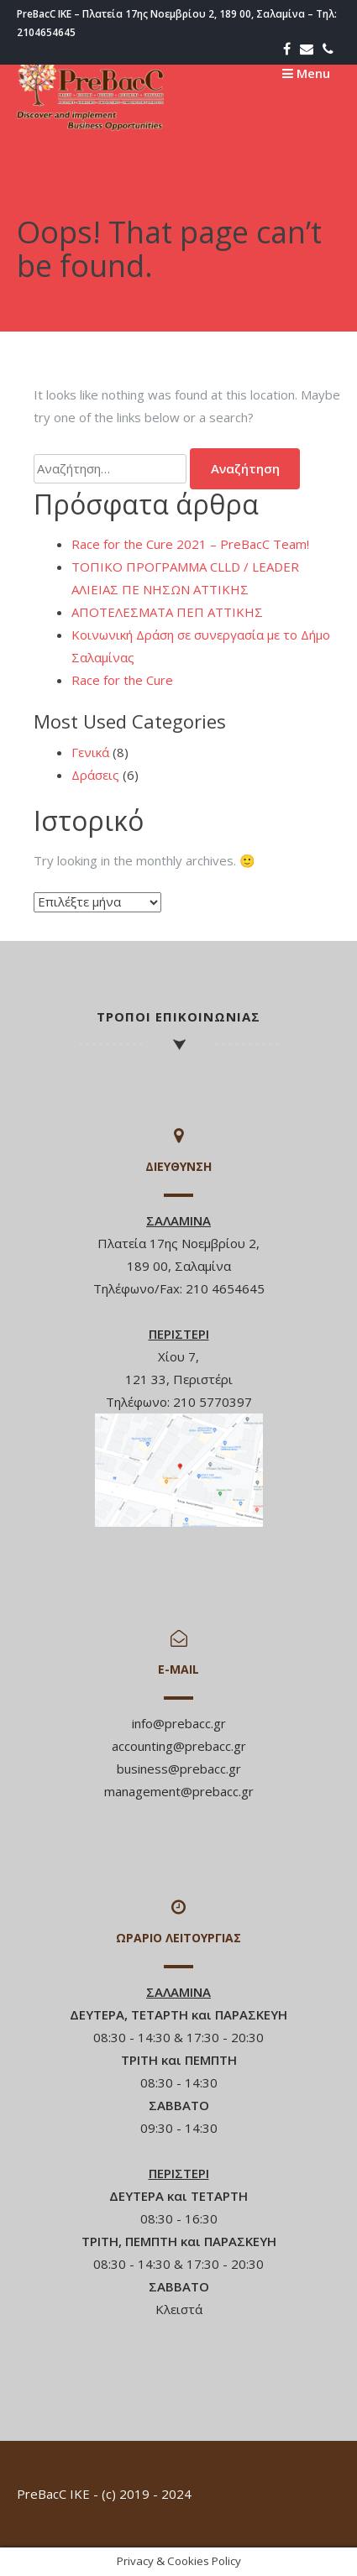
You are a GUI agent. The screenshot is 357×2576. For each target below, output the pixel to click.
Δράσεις (95, 774)
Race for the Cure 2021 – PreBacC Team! (190, 544)
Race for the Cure (122, 679)
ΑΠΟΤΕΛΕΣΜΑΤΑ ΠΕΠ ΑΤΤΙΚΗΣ (167, 612)
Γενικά (90, 752)
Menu (306, 73)
